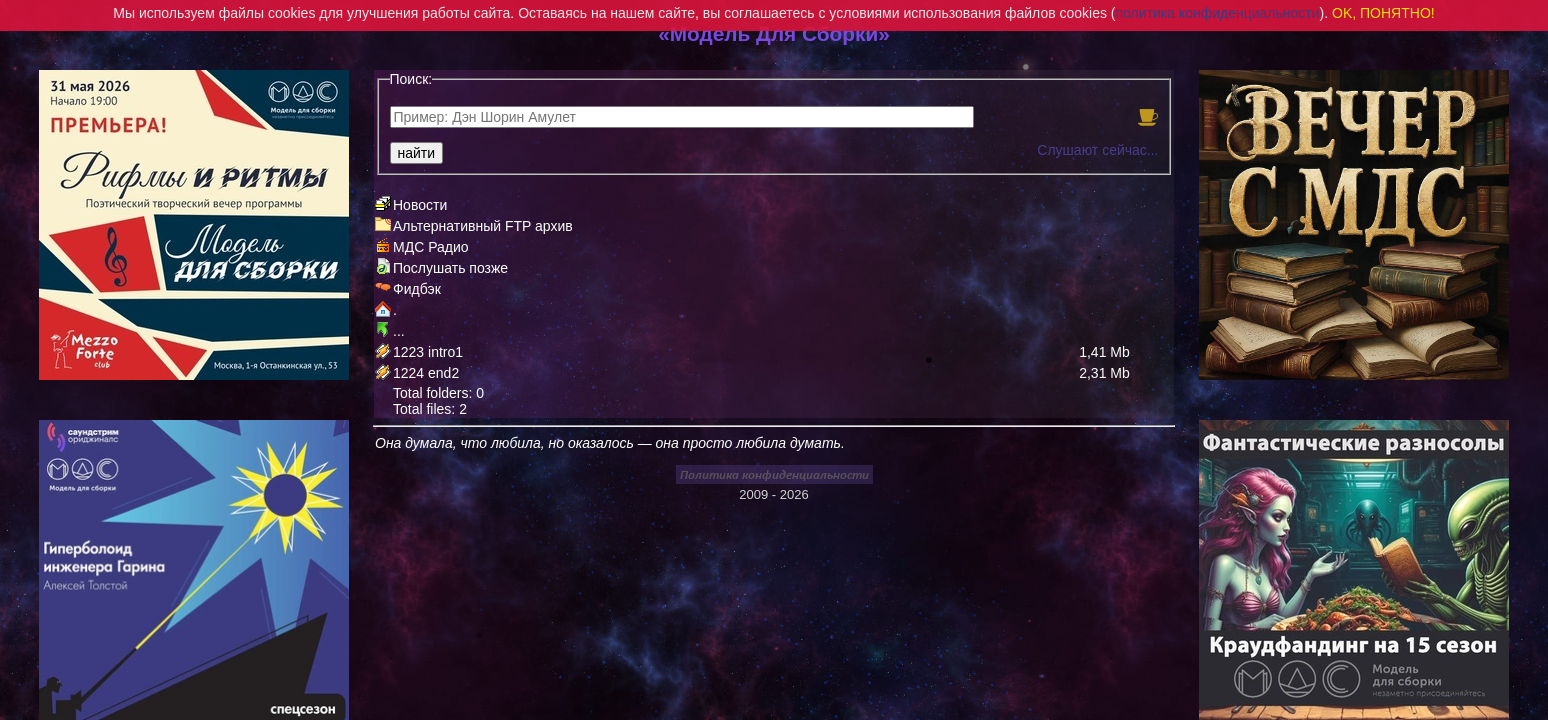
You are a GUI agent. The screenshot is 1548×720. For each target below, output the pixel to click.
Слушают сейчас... (1097, 150)
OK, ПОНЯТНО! (1383, 13)
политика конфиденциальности (1218, 13)
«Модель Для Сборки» (774, 33)
